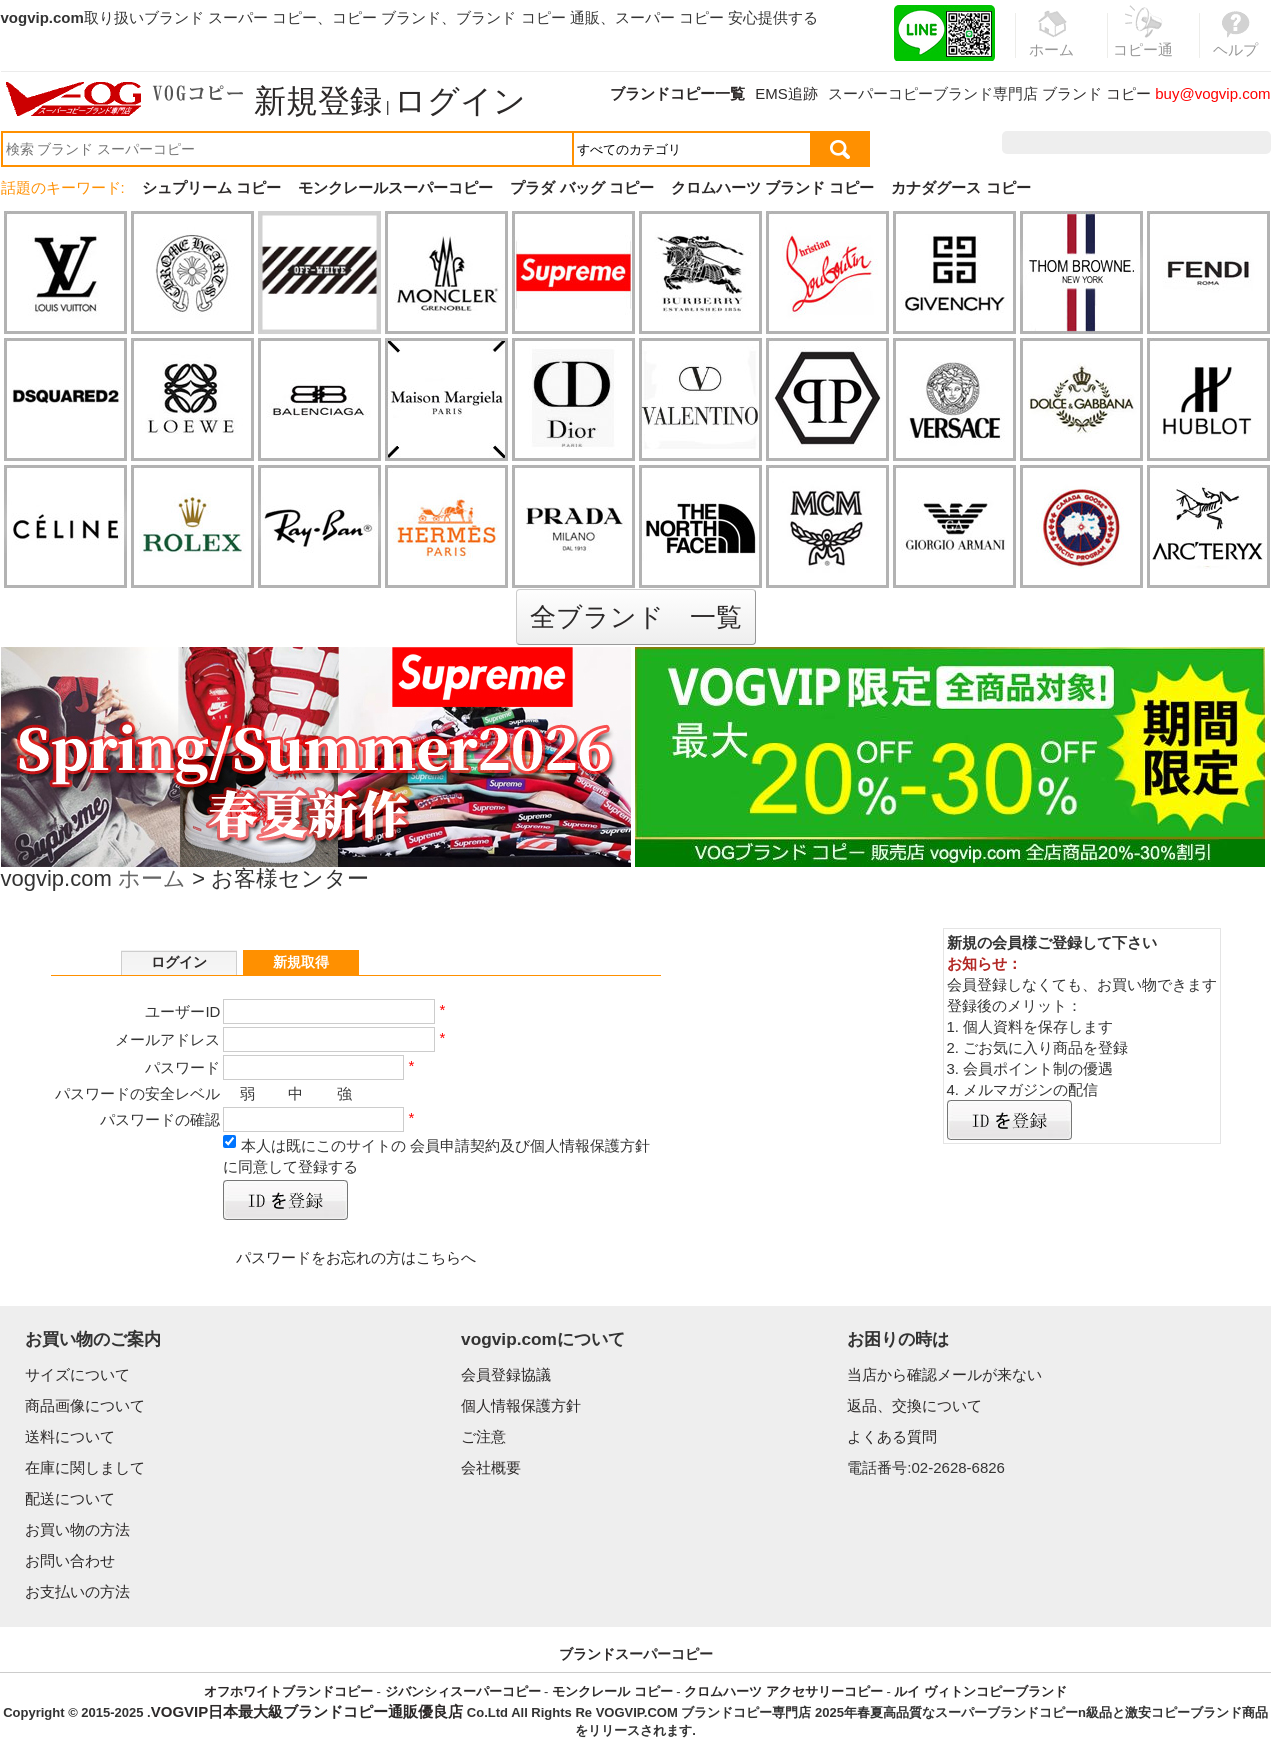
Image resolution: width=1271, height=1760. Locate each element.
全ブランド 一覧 (636, 617)
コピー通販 (1144, 44)
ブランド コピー (1096, 93)
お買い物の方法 (77, 1529)
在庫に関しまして (85, 1467)
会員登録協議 (506, 1374)
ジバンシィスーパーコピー (463, 1691)
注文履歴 (1054, 142)
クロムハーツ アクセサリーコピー (783, 1691)
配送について (70, 1498)
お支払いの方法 (77, 1591)
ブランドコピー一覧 (677, 93)
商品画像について (85, 1405)
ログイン (460, 101)
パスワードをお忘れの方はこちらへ (356, 1257)
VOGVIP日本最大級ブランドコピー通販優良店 (307, 1711)
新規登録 (318, 101)
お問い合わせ (70, 1560)
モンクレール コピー (612, 1691)
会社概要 (491, 1467)
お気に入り (1143, 142)
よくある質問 (892, 1436)
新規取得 (301, 962)
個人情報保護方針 (521, 1405)
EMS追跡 (786, 93)
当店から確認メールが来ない (944, 1374)
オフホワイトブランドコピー (288, 1691)
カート (1225, 142)
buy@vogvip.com (1212, 93)
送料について (70, 1436)
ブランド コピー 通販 (527, 17)
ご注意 (483, 1436)
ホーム (152, 880)
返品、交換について (914, 1405)
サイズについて (77, 1374)
